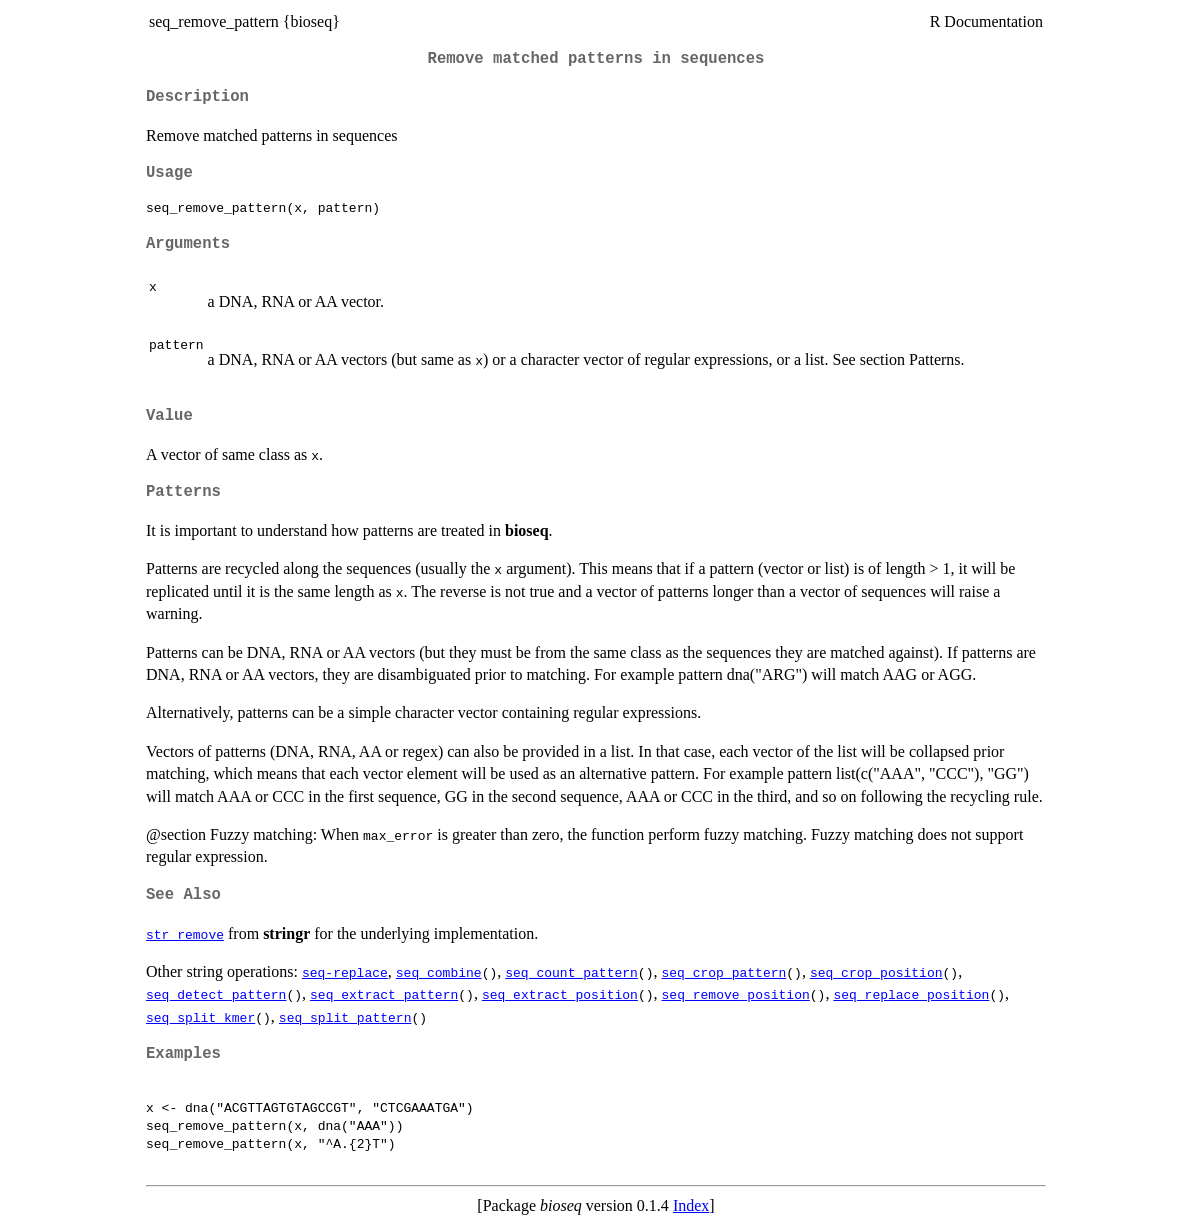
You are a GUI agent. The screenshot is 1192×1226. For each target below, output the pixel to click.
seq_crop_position (876, 972)
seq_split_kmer (200, 1017)
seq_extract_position (560, 994)
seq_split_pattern (345, 1017)
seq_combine (439, 972)
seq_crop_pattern (723, 972)
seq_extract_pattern (384, 994)
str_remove (185, 934)
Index (691, 1205)
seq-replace (345, 972)
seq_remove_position (735, 994)
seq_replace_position (911, 994)
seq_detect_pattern (216, 994)
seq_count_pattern (571, 972)
